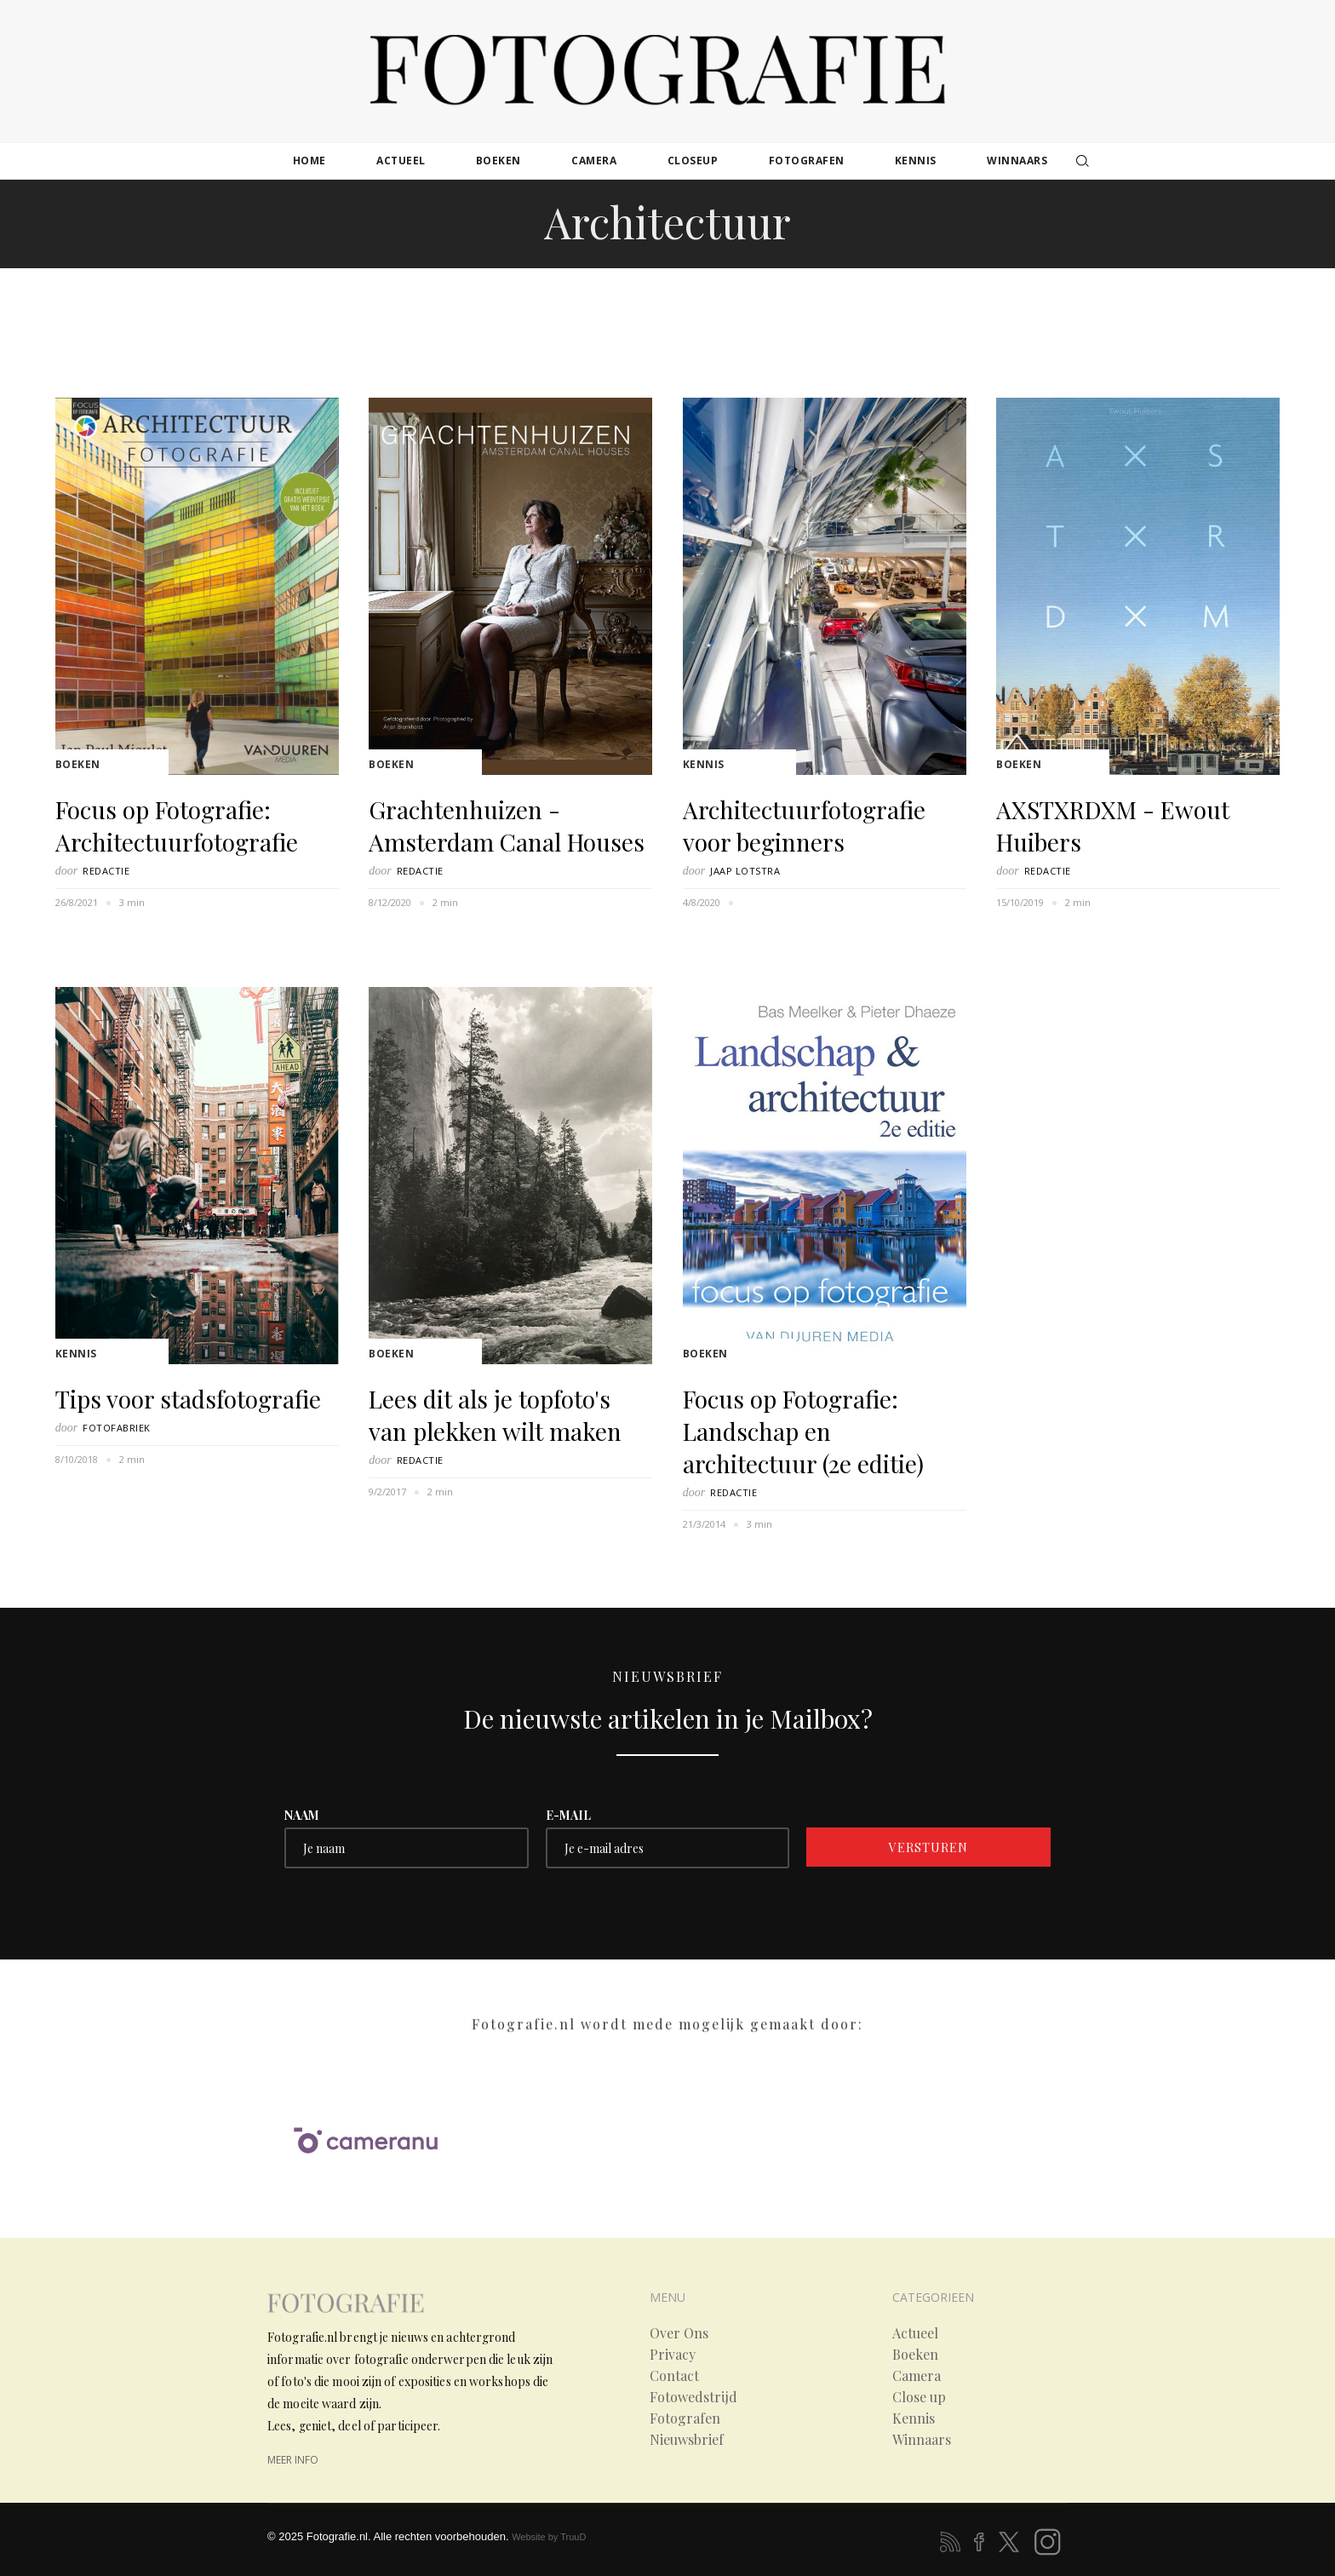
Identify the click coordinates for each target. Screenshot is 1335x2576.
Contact (674, 2375)
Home (309, 160)
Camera (916, 2375)
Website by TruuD (549, 2537)
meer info (292, 2460)
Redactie (106, 870)
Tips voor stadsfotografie (188, 1398)
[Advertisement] (667, 321)
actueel (401, 160)
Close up (919, 2397)
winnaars (1017, 160)
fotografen (807, 160)
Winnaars (921, 2439)
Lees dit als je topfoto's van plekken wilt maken (495, 1415)
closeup (693, 160)
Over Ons (679, 2333)
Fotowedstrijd (693, 2397)
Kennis (704, 764)
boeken (498, 160)
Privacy (673, 2354)
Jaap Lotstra (745, 870)
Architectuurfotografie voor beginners (804, 826)
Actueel (915, 2333)
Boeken (77, 764)
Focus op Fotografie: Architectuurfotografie (176, 826)
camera (593, 160)
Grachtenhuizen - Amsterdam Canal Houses (507, 826)
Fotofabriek (117, 1427)
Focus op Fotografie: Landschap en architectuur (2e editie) (803, 1431)
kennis (916, 160)
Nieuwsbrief (687, 2439)
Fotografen (685, 2418)
